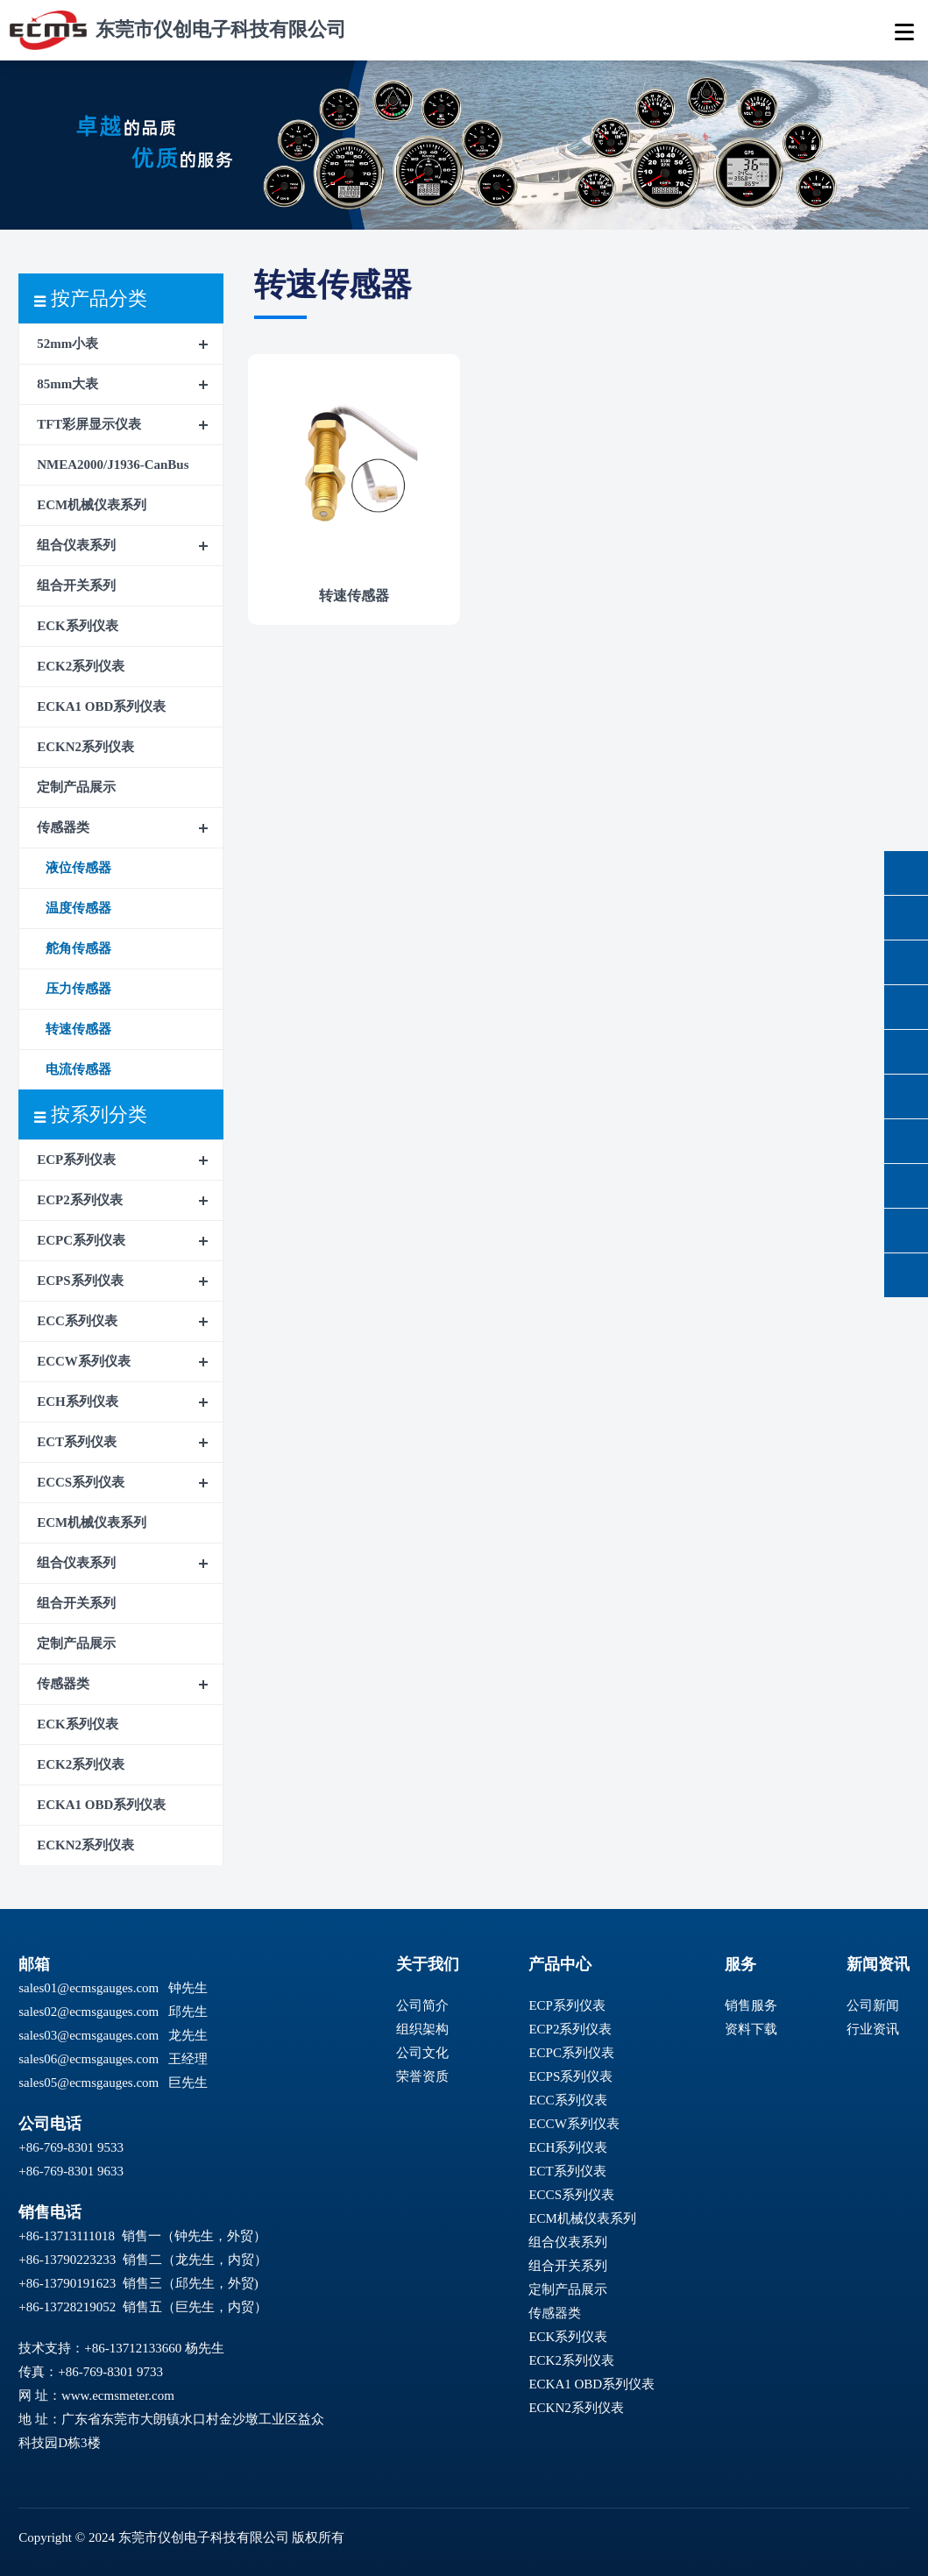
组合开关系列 (76, 585)
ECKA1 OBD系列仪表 (101, 706)
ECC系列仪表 (77, 1321)
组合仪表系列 (76, 545)
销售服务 (751, 2005)
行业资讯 (873, 2029)
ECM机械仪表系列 (91, 505)
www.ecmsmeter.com (117, 2395)
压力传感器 (78, 989)
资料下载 (751, 2029)
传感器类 (63, 827)
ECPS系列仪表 (80, 1281)
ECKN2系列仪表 (85, 747)
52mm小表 (67, 344)
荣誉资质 (422, 2076)
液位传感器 (78, 868)
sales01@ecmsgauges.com (88, 1988)
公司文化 (422, 2053)
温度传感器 (78, 908)
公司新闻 (873, 2005)
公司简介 (422, 2005)
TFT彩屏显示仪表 (89, 424)
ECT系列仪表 (77, 1442)
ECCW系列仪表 (84, 1361)
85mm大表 (67, 384)
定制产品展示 (76, 787)
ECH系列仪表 (77, 1401)
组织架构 (422, 2029)
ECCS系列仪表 (80, 1482)
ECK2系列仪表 (80, 666)
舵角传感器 (78, 948)
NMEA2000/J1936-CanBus (112, 465)
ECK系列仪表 (77, 626)
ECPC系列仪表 (81, 1240)
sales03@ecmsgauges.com (88, 2035)
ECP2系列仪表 (80, 1200)
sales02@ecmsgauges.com (88, 2012)
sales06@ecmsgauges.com (88, 2059)
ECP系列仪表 (76, 1160)
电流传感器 (78, 1069)
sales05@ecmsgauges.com (88, 2083)
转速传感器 (78, 1029)
